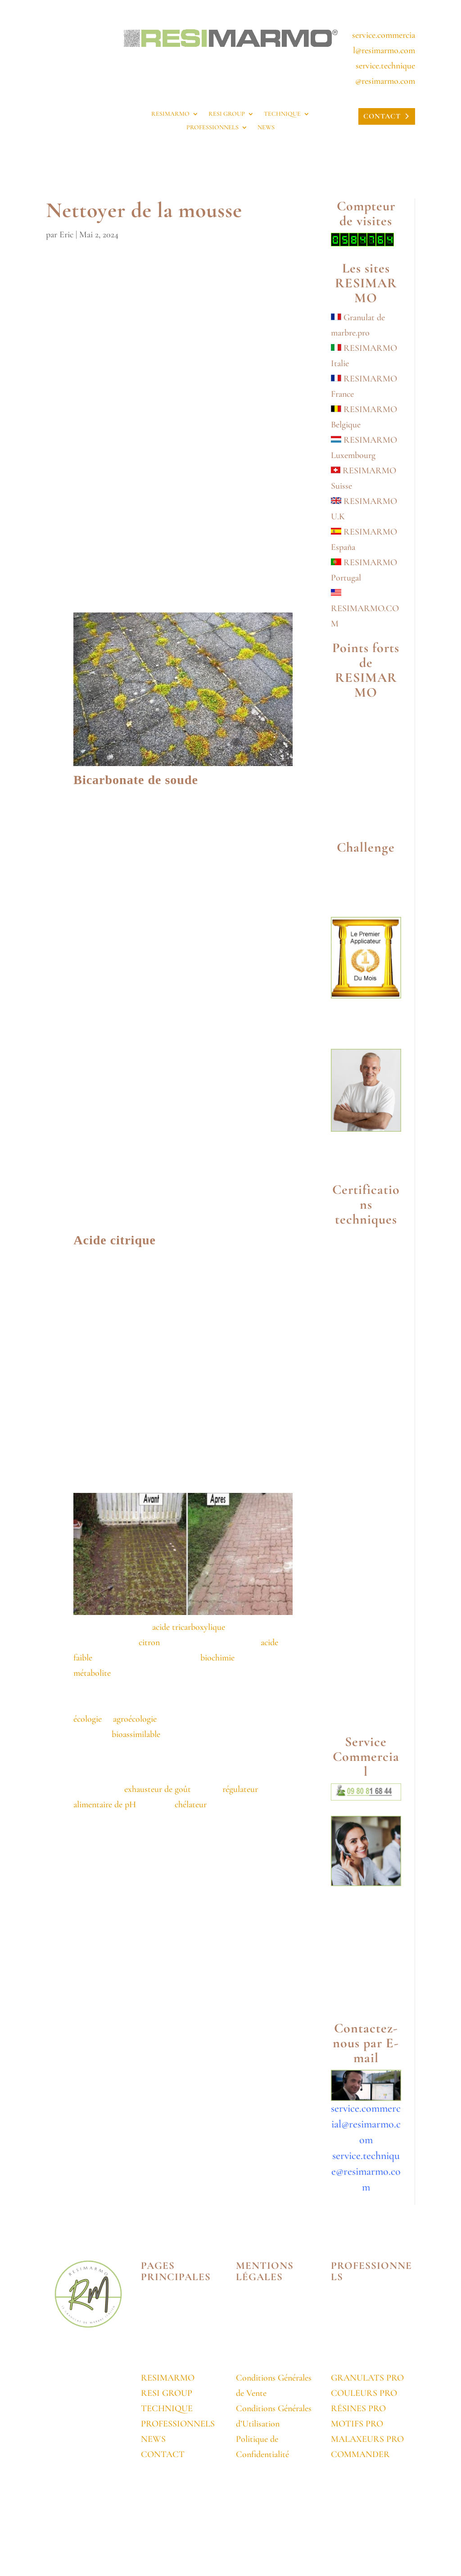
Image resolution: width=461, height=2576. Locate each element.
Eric (66, 234)
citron (149, 1642)
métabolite (92, 1673)
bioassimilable (136, 1734)
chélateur (190, 1804)
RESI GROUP (226, 114)
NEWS (266, 127)
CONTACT (382, 116)
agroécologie (135, 1719)
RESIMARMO (170, 114)
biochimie (217, 1657)
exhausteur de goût (157, 1789)
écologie (87, 1719)
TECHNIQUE (282, 114)
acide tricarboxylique (188, 1627)
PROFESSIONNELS (212, 127)
